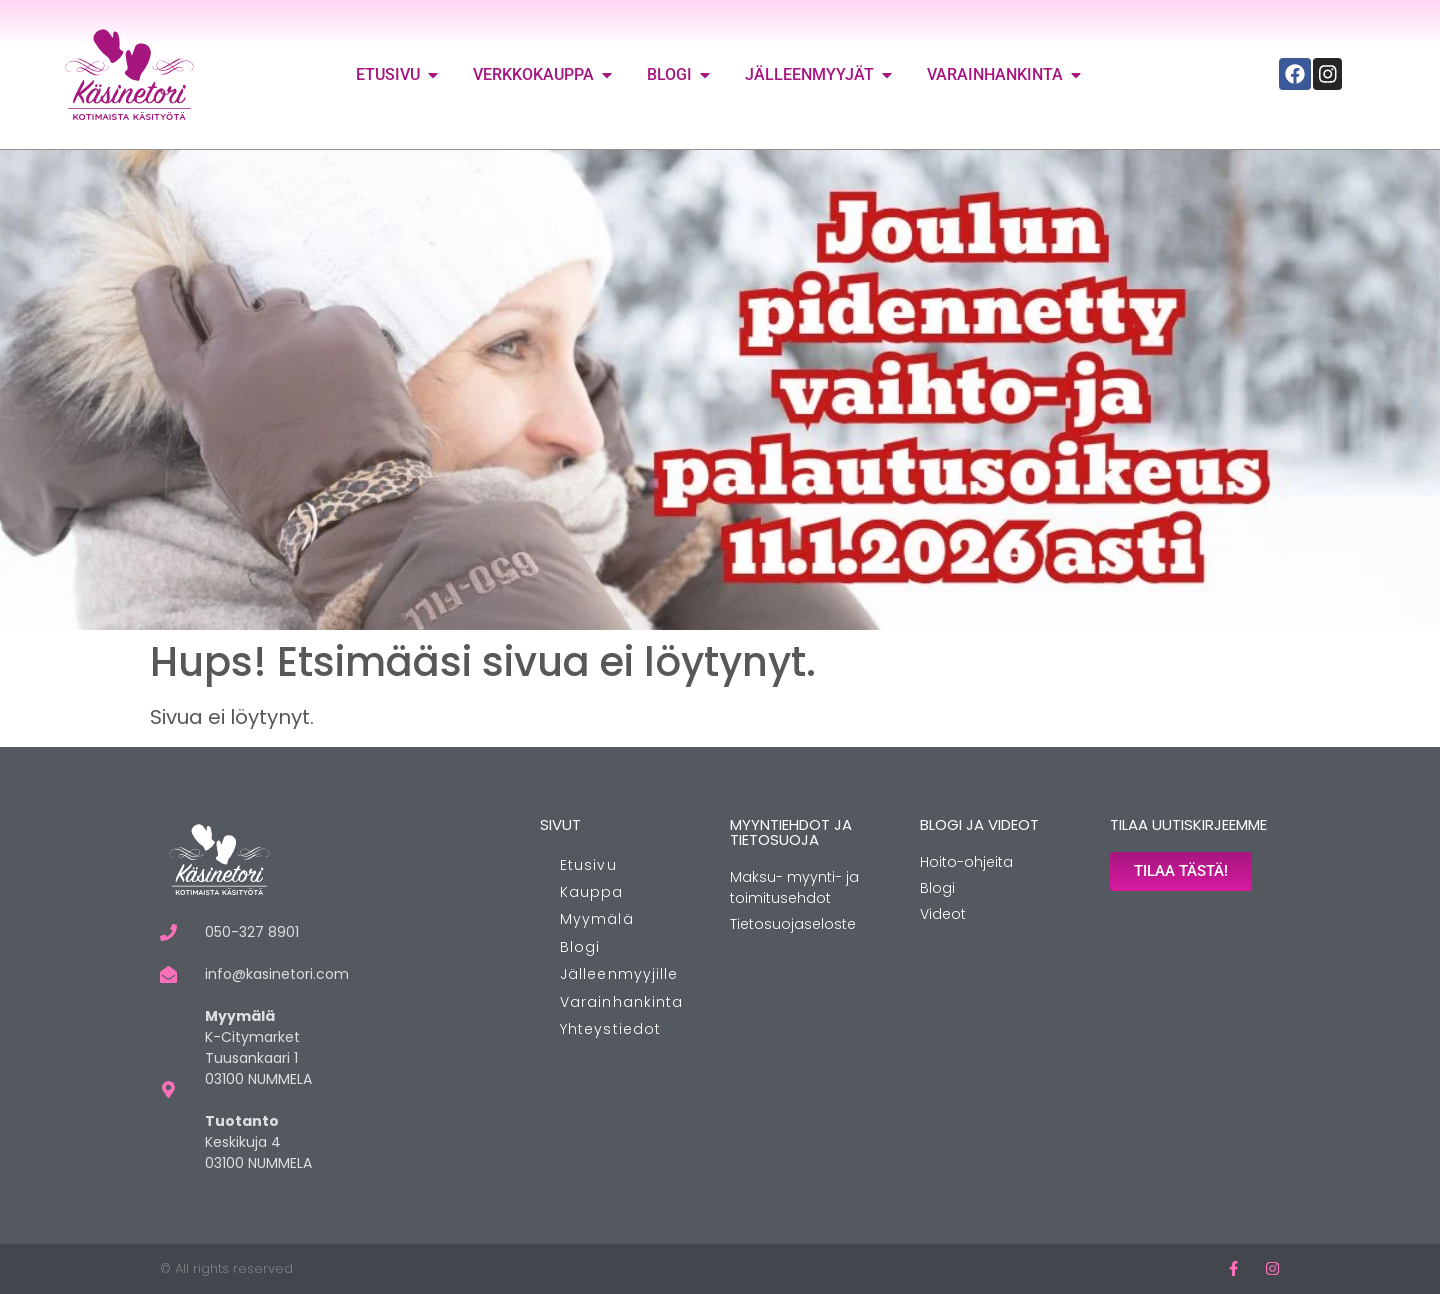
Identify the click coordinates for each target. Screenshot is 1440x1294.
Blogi (580, 947)
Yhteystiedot (610, 1029)
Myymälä (597, 919)
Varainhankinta (621, 1002)
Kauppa (592, 892)
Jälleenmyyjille (619, 974)
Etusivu (588, 865)
